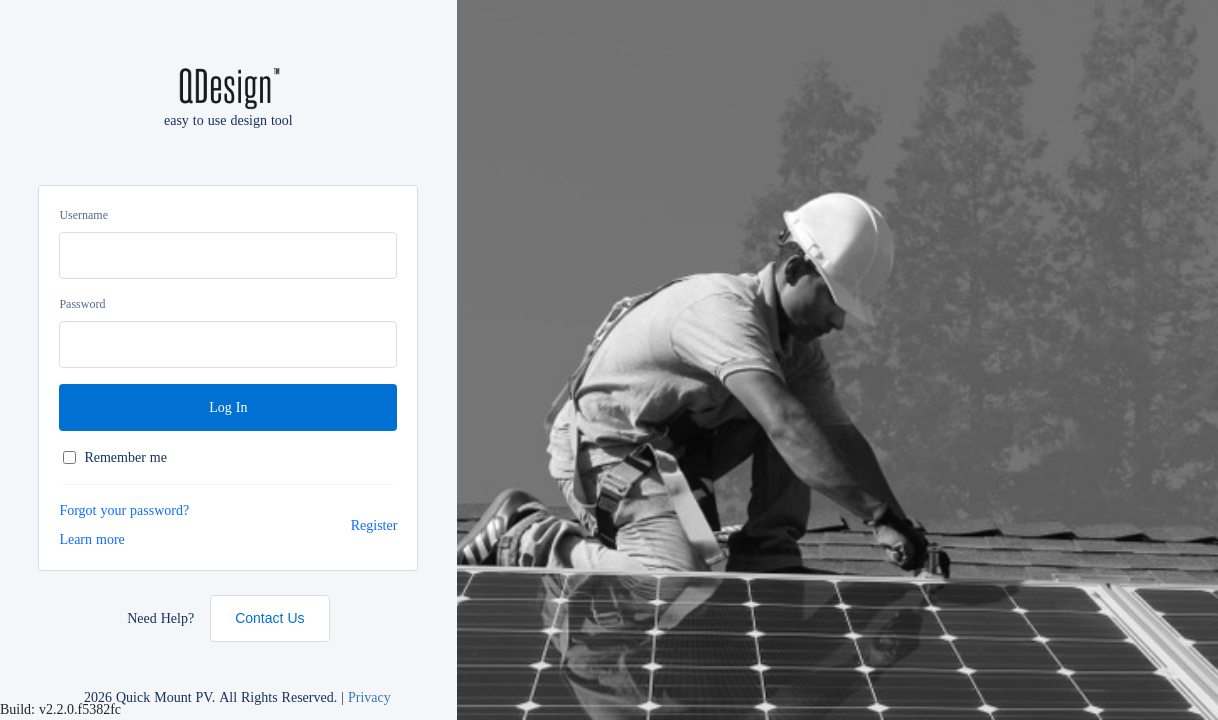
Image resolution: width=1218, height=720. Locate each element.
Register (374, 525)
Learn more (91, 539)
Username (83, 215)
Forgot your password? (124, 510)
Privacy (369, 697)
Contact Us (269, 618)
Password (82, 304)
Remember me (115, 457)
